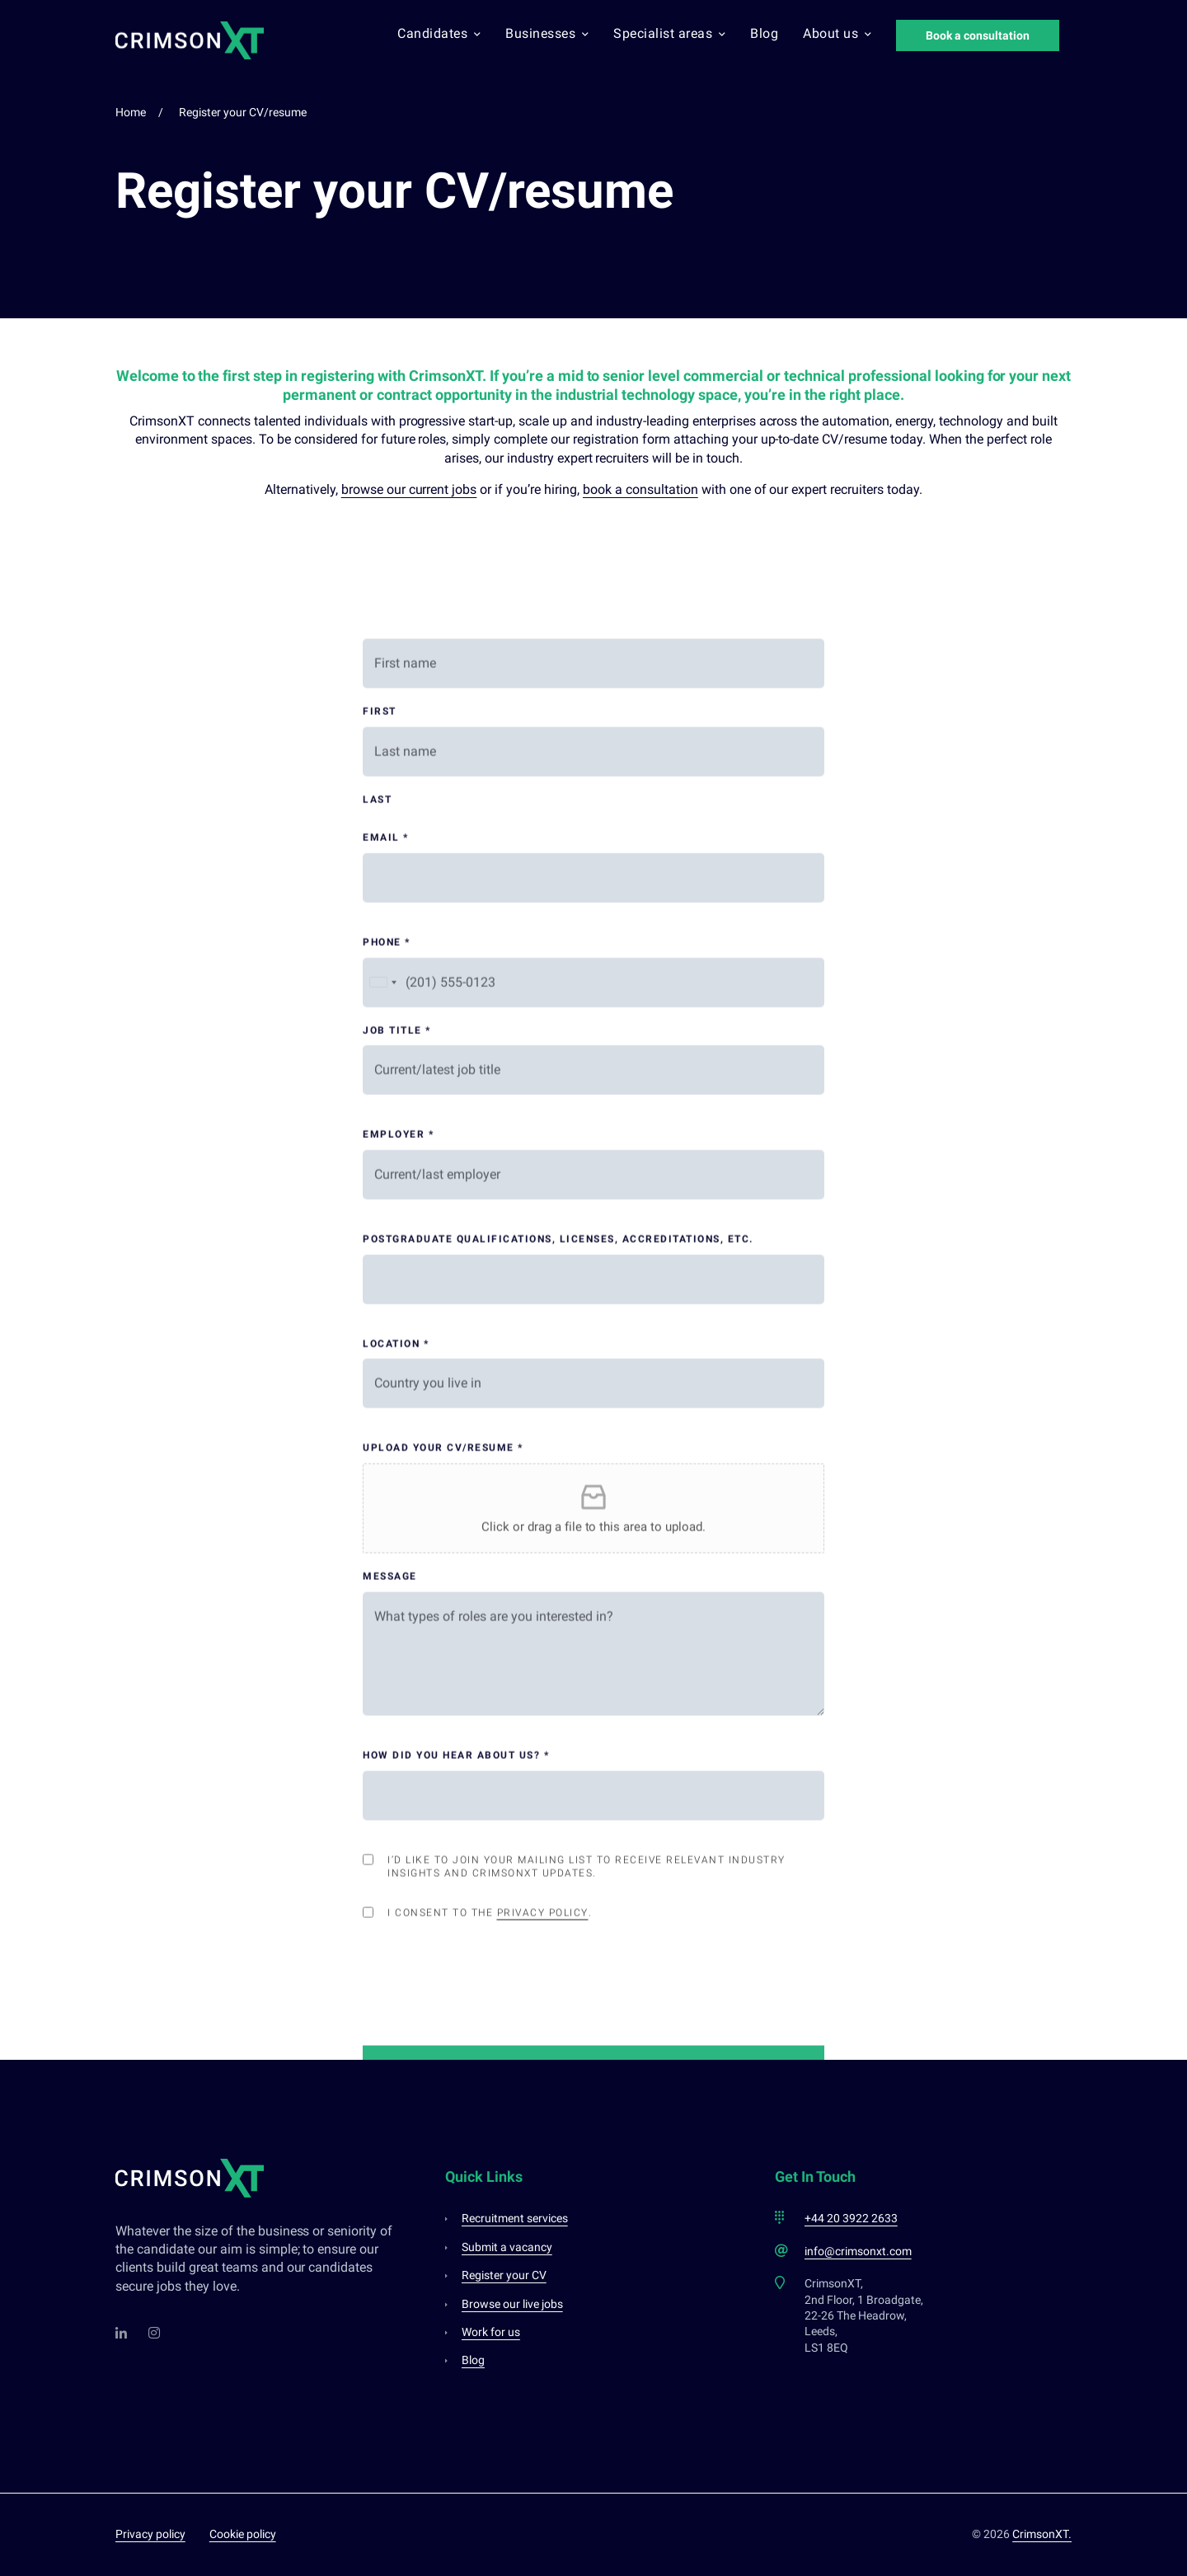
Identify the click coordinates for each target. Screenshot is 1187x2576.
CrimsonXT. (1042, 2534)
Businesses (547, 33)
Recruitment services (515, 2218)
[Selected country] (382, 1610)
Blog (764, 33)
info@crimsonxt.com (858, 2251)
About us (837, 33)
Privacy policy (150, 2534)
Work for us (491, 2332)
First (379, 1339)
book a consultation (640, 489)
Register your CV (504, 2275)
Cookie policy (242, 2534)
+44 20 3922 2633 (851, 2218)
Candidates (439, 33)
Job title (397, 1658)
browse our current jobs (409, 489)
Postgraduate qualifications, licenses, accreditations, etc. (558, 1867)
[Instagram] (155, 2332)
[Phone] (593, 1610)
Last (377, 1427)
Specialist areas (669, 33)
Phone (387, 1570)
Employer (398, 1762)
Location (396, 1971)
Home (130, 112)
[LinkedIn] (122, 2332)
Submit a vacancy (507, 2247)
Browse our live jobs (512, 2303)
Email (386, 1465)
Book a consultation (978, 35)
